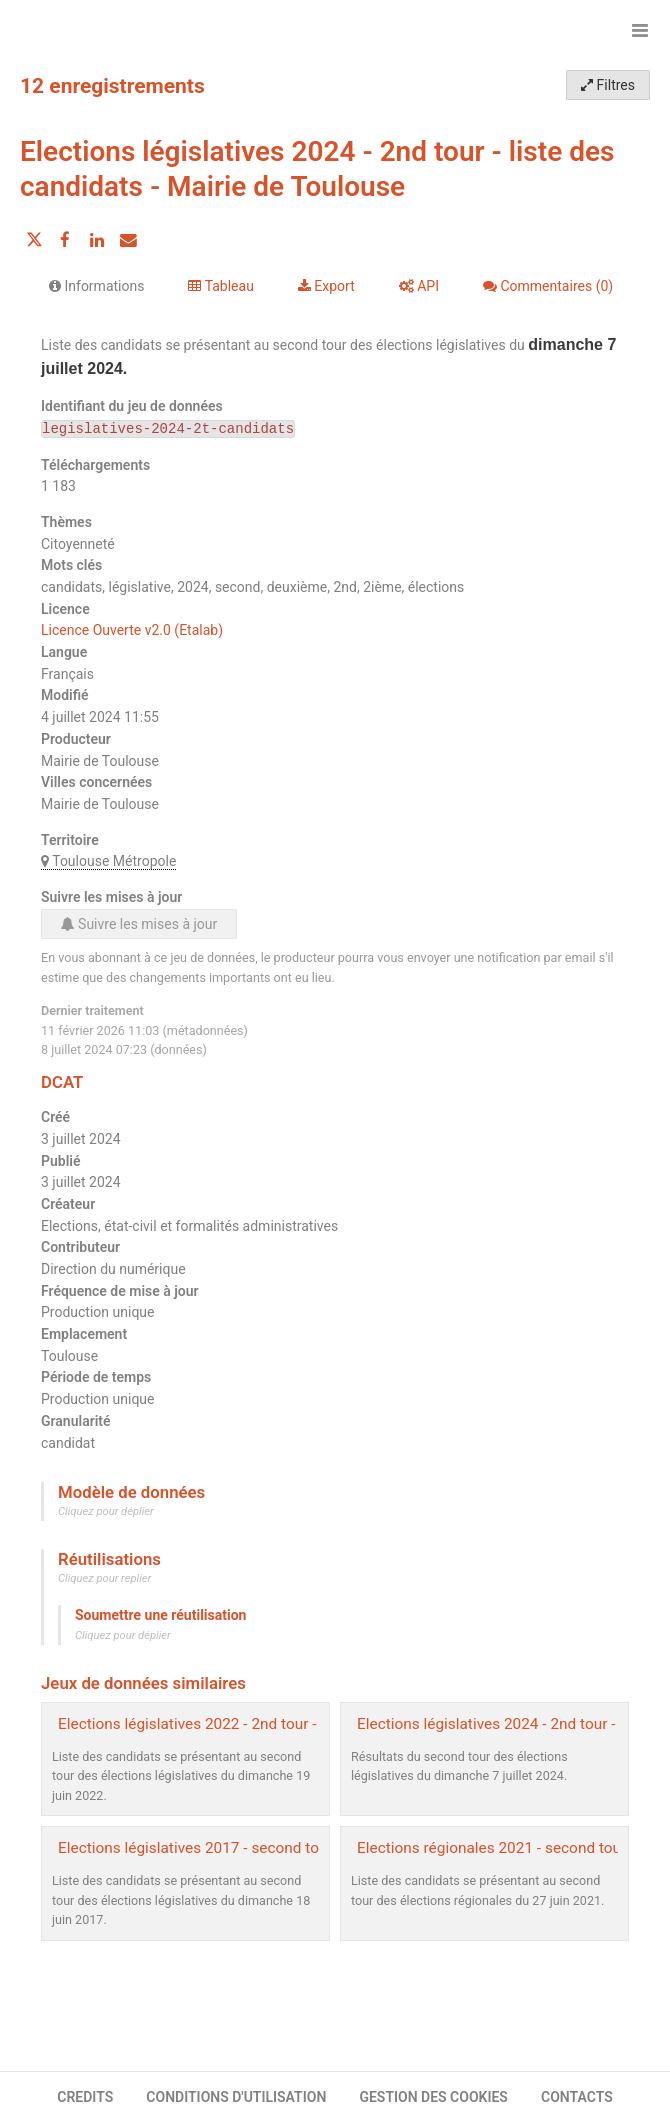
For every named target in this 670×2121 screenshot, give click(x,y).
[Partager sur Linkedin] (97, 240)
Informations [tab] (96, 286)
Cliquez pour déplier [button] (106, 1511)
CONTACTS (577, 2097)
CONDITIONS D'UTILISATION (236, 2097)
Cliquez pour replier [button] (104, 1578)
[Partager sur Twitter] (34, 240)
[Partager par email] (128, 240)
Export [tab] (326, 286)
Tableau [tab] (220, 286)
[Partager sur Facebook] (65, 240)
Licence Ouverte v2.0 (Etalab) (132, 630)
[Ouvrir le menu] (640, 30)
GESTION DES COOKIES (433, 2097)
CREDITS (85, 2097)
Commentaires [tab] (548, 286)
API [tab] (419, 286)
